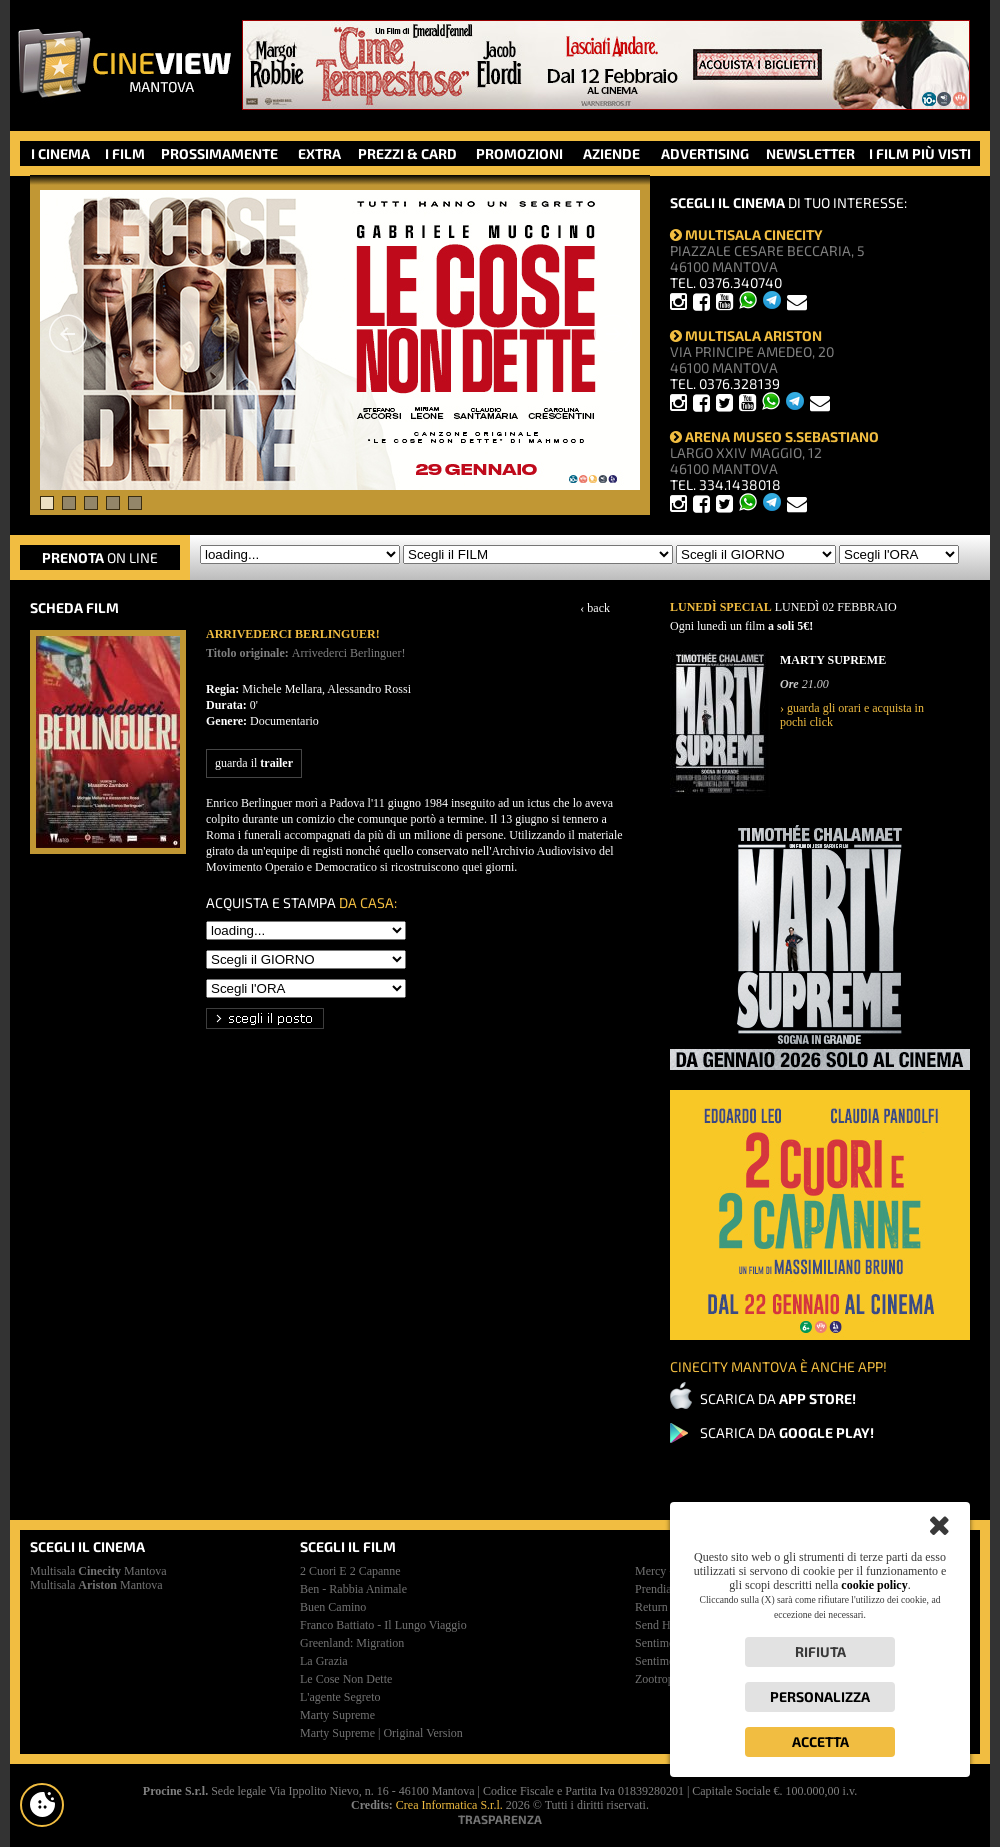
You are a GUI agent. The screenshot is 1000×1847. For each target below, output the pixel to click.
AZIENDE (611, 153)
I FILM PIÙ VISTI (920, 153)
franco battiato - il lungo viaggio (383, 1625)
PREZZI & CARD (407, 153)
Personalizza (820, 1696)
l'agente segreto (340, 1697)
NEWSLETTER (810, 153)
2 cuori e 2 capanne (350, 1571)
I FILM (125, 153)
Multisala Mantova (98, 1571)
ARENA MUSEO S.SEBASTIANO (774, 436)
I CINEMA (60, 153)
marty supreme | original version (381, 1733)
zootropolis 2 (667, 1679)
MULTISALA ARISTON (746, 335)
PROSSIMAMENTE (219, 153)
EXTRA (319, 153)
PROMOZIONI (519, 153)
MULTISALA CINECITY (746, 234)
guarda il (254, 763)
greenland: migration (352, 1643)
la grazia (324, 1661)
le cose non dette (346, 1679)
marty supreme (337, 1715)
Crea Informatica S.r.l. (449, 1805)
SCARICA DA (778, 1398)
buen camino (333, 1607)
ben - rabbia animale (353, 1589)
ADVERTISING (705, 153)
